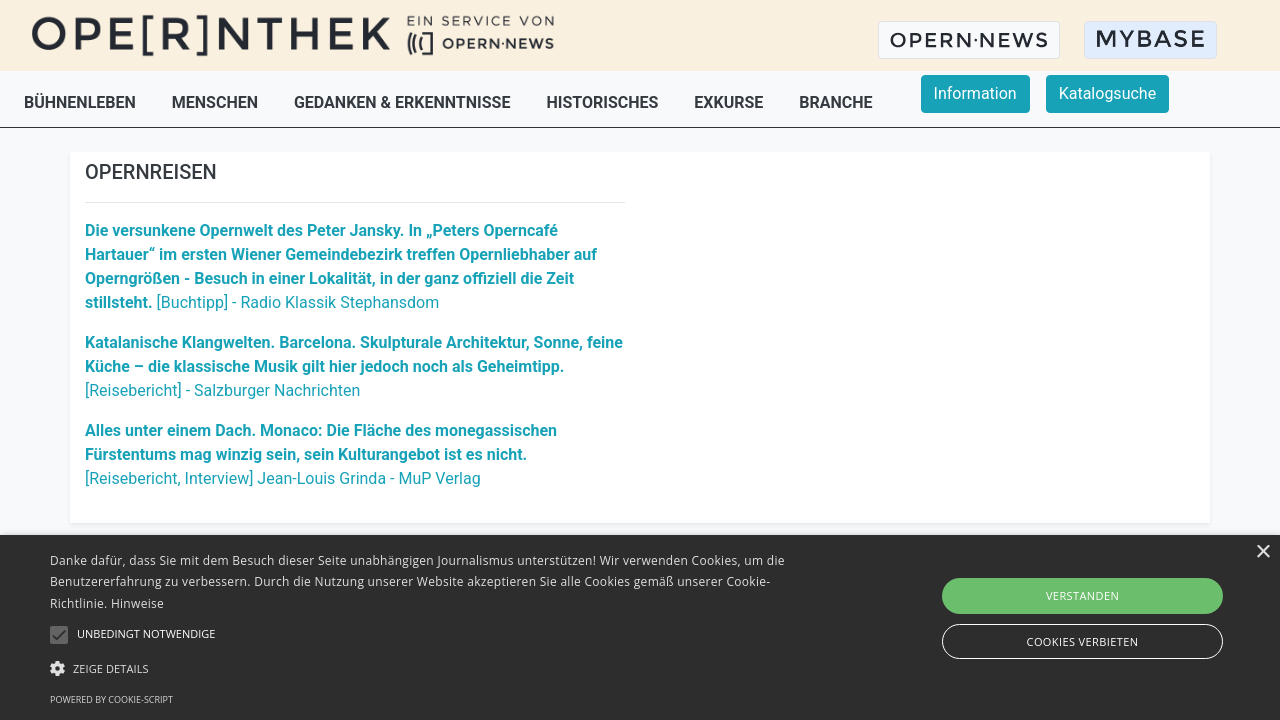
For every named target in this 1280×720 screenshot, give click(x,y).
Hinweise (137, 603)
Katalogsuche (1107, 93)
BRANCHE (835, 102)
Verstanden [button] (1082, 595)
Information (975, 93)
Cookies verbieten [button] (1083, 641)
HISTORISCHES (604, 102)
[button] (433, 668)
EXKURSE (730, 102)
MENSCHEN (217, 102)
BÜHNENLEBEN (82, 102)
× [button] (1262, 552)
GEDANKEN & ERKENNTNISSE (404, 102)
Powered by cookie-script (111, 699)
